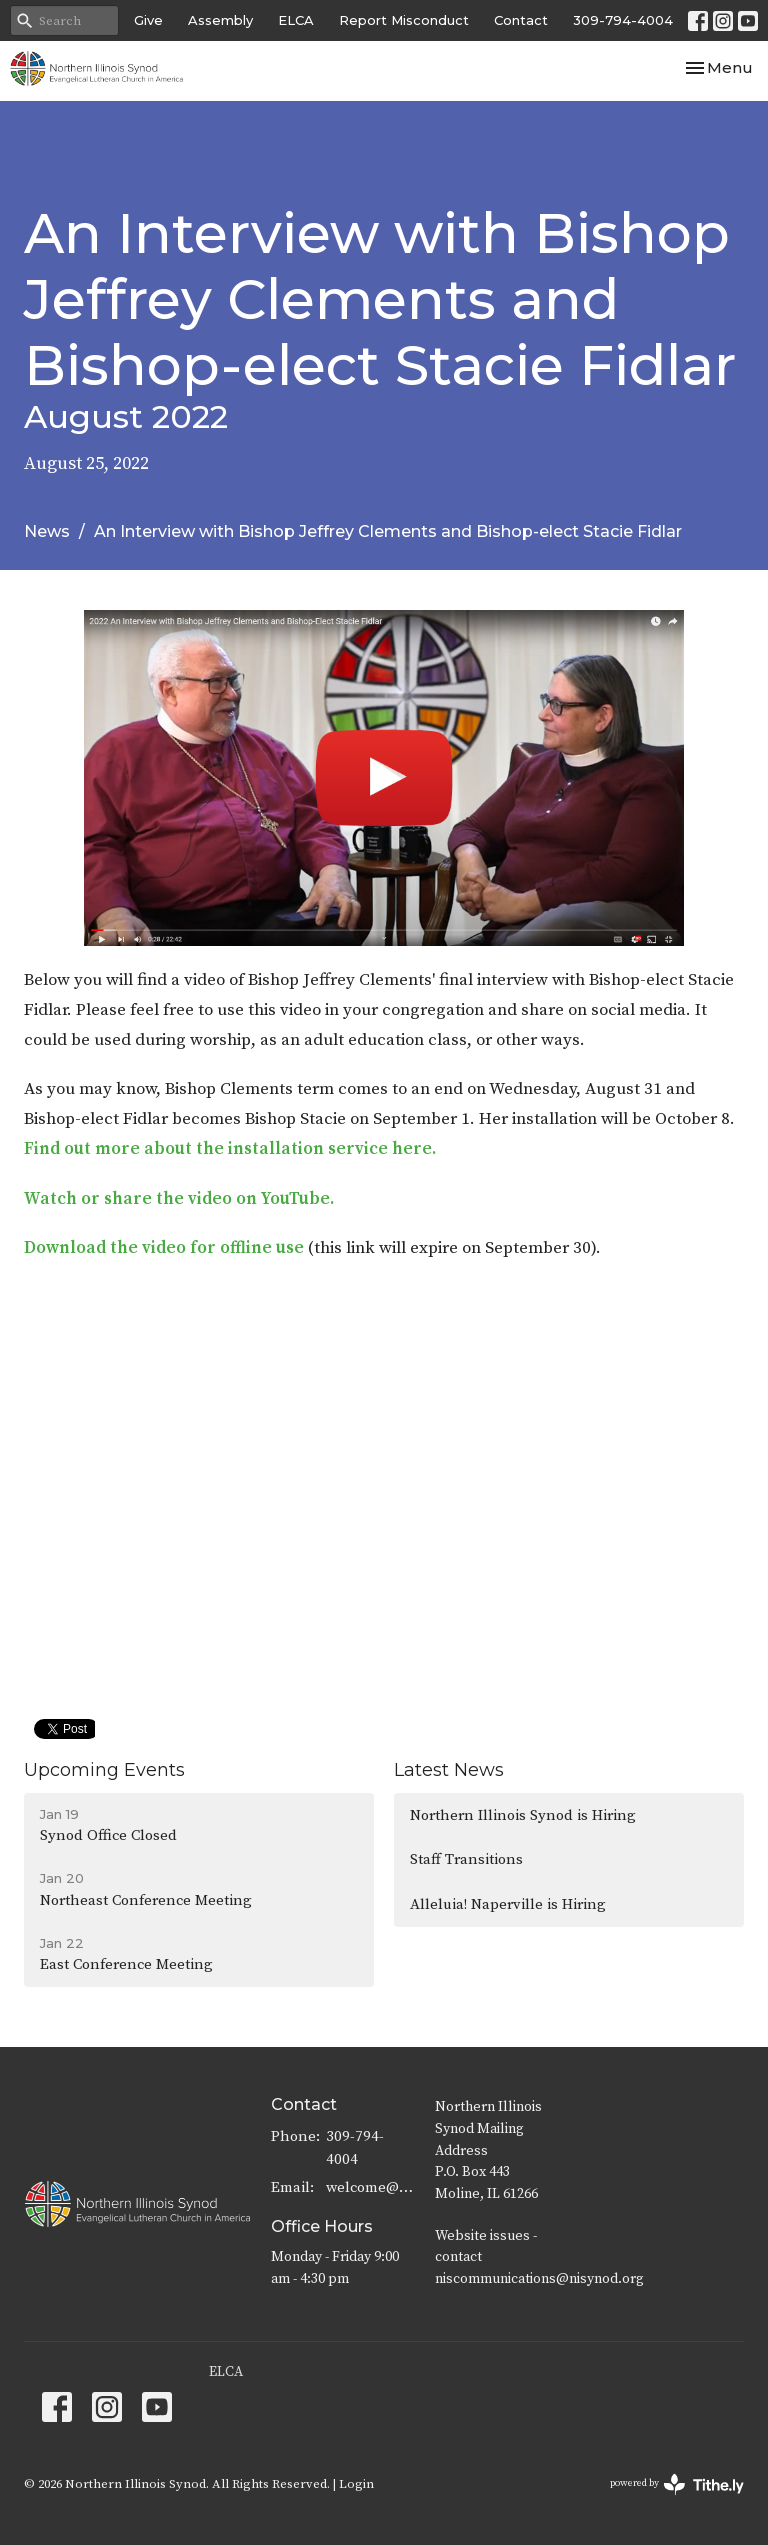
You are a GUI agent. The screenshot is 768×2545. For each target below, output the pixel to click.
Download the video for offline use (164, 1248)
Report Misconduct (404, 20)
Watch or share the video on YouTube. (179, 1199)
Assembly (220, 20)
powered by (677, 2484)
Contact (521, 20)
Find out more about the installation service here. (230, 1149)
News (47, 531)
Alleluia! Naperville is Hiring (508, 1904)
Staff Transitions (466, 1859)
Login (356, 2484)
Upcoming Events (104, 1770)
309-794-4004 (623, 20)
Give (148, 20)
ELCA (296, 20)
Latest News (449, 1770)
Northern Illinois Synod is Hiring (523, 1815)
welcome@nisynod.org (370, 2187)
